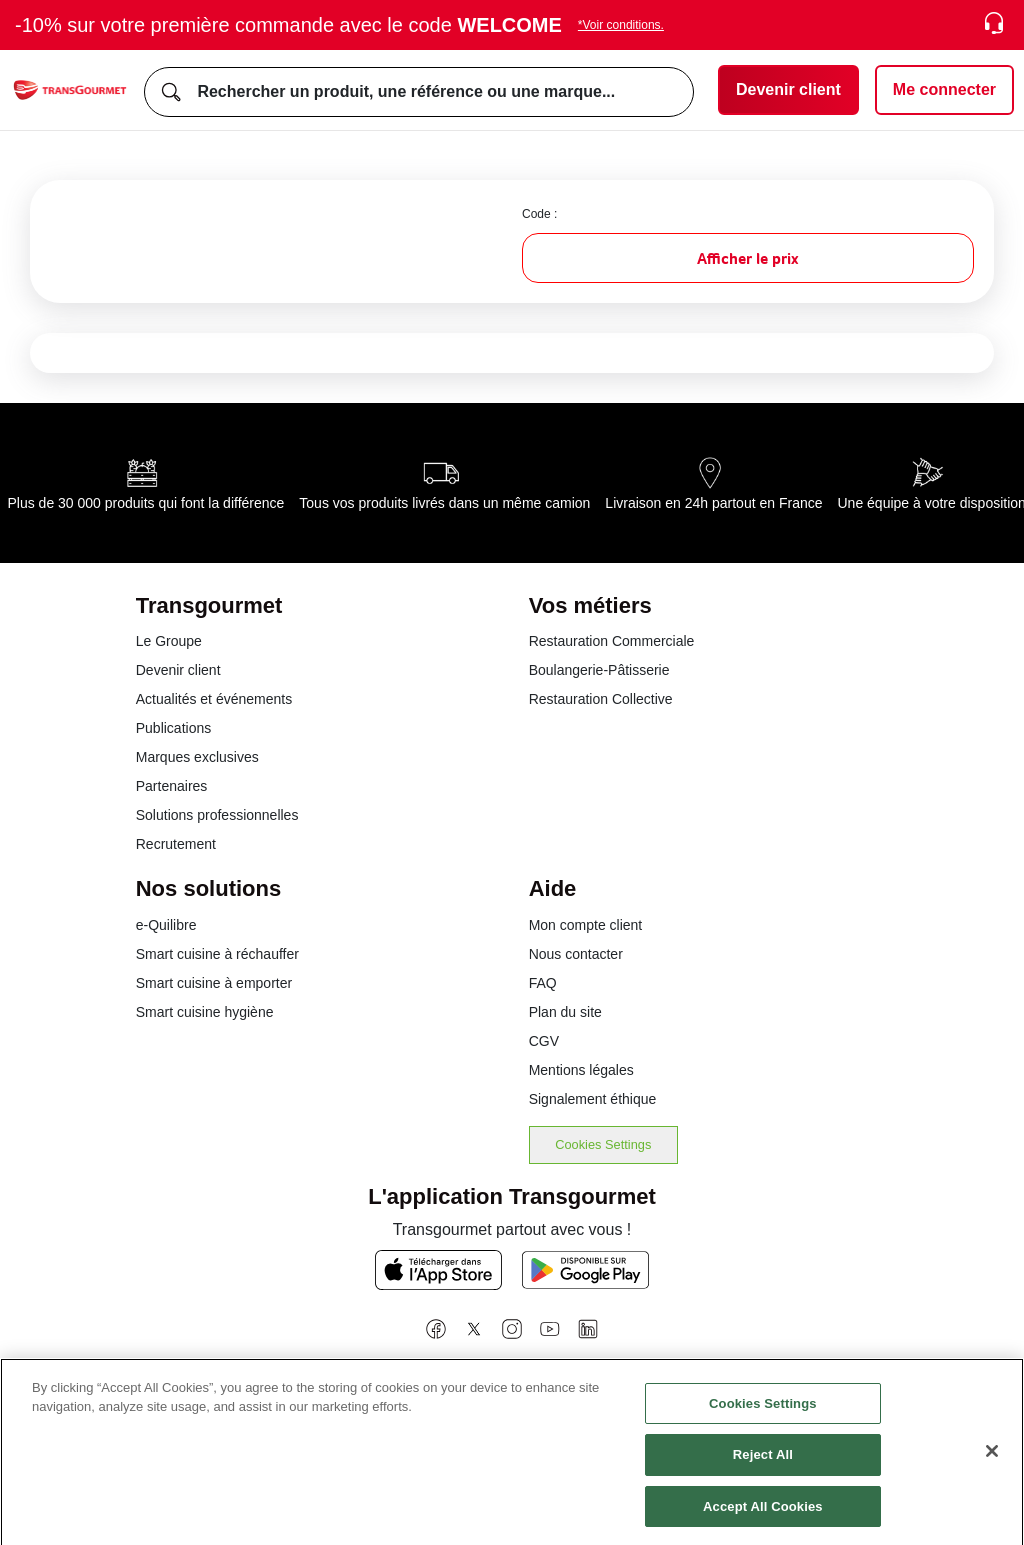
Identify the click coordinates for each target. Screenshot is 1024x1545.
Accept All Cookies (763, 1519)
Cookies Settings (603, 1144)
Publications (174, 728)
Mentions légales (581, 1070)
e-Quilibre (166, 925)
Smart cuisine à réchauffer (217, 954)
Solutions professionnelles (217, 815)
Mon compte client (586, 925)
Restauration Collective (601, 699)
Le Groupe (169, 641)
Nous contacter (576, 954)
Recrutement (176, 844)
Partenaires (172, 786)
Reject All (763, 1467)
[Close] (992, 1464)
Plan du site (565, 1012)
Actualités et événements (214, 699)
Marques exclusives (197, 757)
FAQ (543, 983)
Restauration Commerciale (612, 641)
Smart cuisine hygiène (205, 1012)
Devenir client (178, 670)
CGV (544, 1041)
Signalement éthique (593, 1099)
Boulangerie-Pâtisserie (599, 670)
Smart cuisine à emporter (214, 983)
